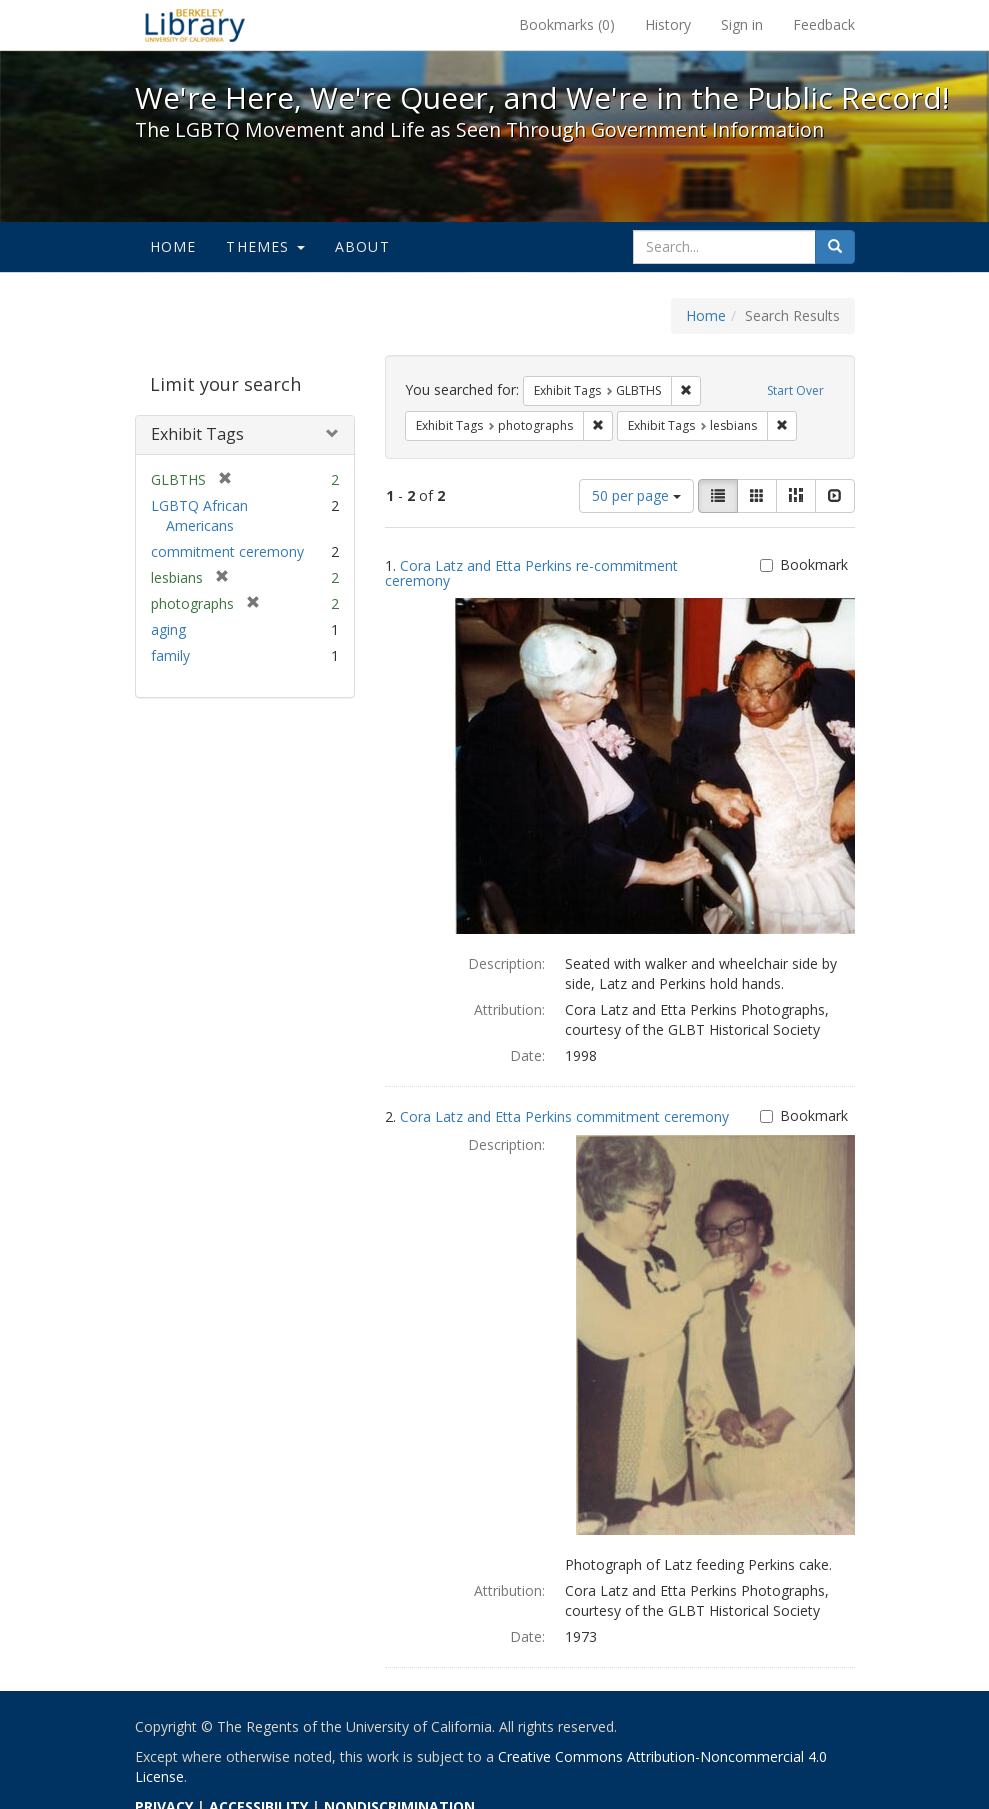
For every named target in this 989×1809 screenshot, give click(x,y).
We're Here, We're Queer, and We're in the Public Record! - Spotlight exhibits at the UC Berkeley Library (195, 25)
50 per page (636, 495)
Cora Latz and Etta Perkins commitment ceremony (564, 1116)
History (668, 24)
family (170, 655)
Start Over (795, 390)
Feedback (824, 24)
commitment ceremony (227, 551)
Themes (265, 246)
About (362, 246)
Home (173, 246)
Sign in (742, 24)
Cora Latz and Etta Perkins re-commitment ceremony (531, 573)
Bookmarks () (567, 24)
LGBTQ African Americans (199, 515)
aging (168, 629)
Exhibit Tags (197, 434)
